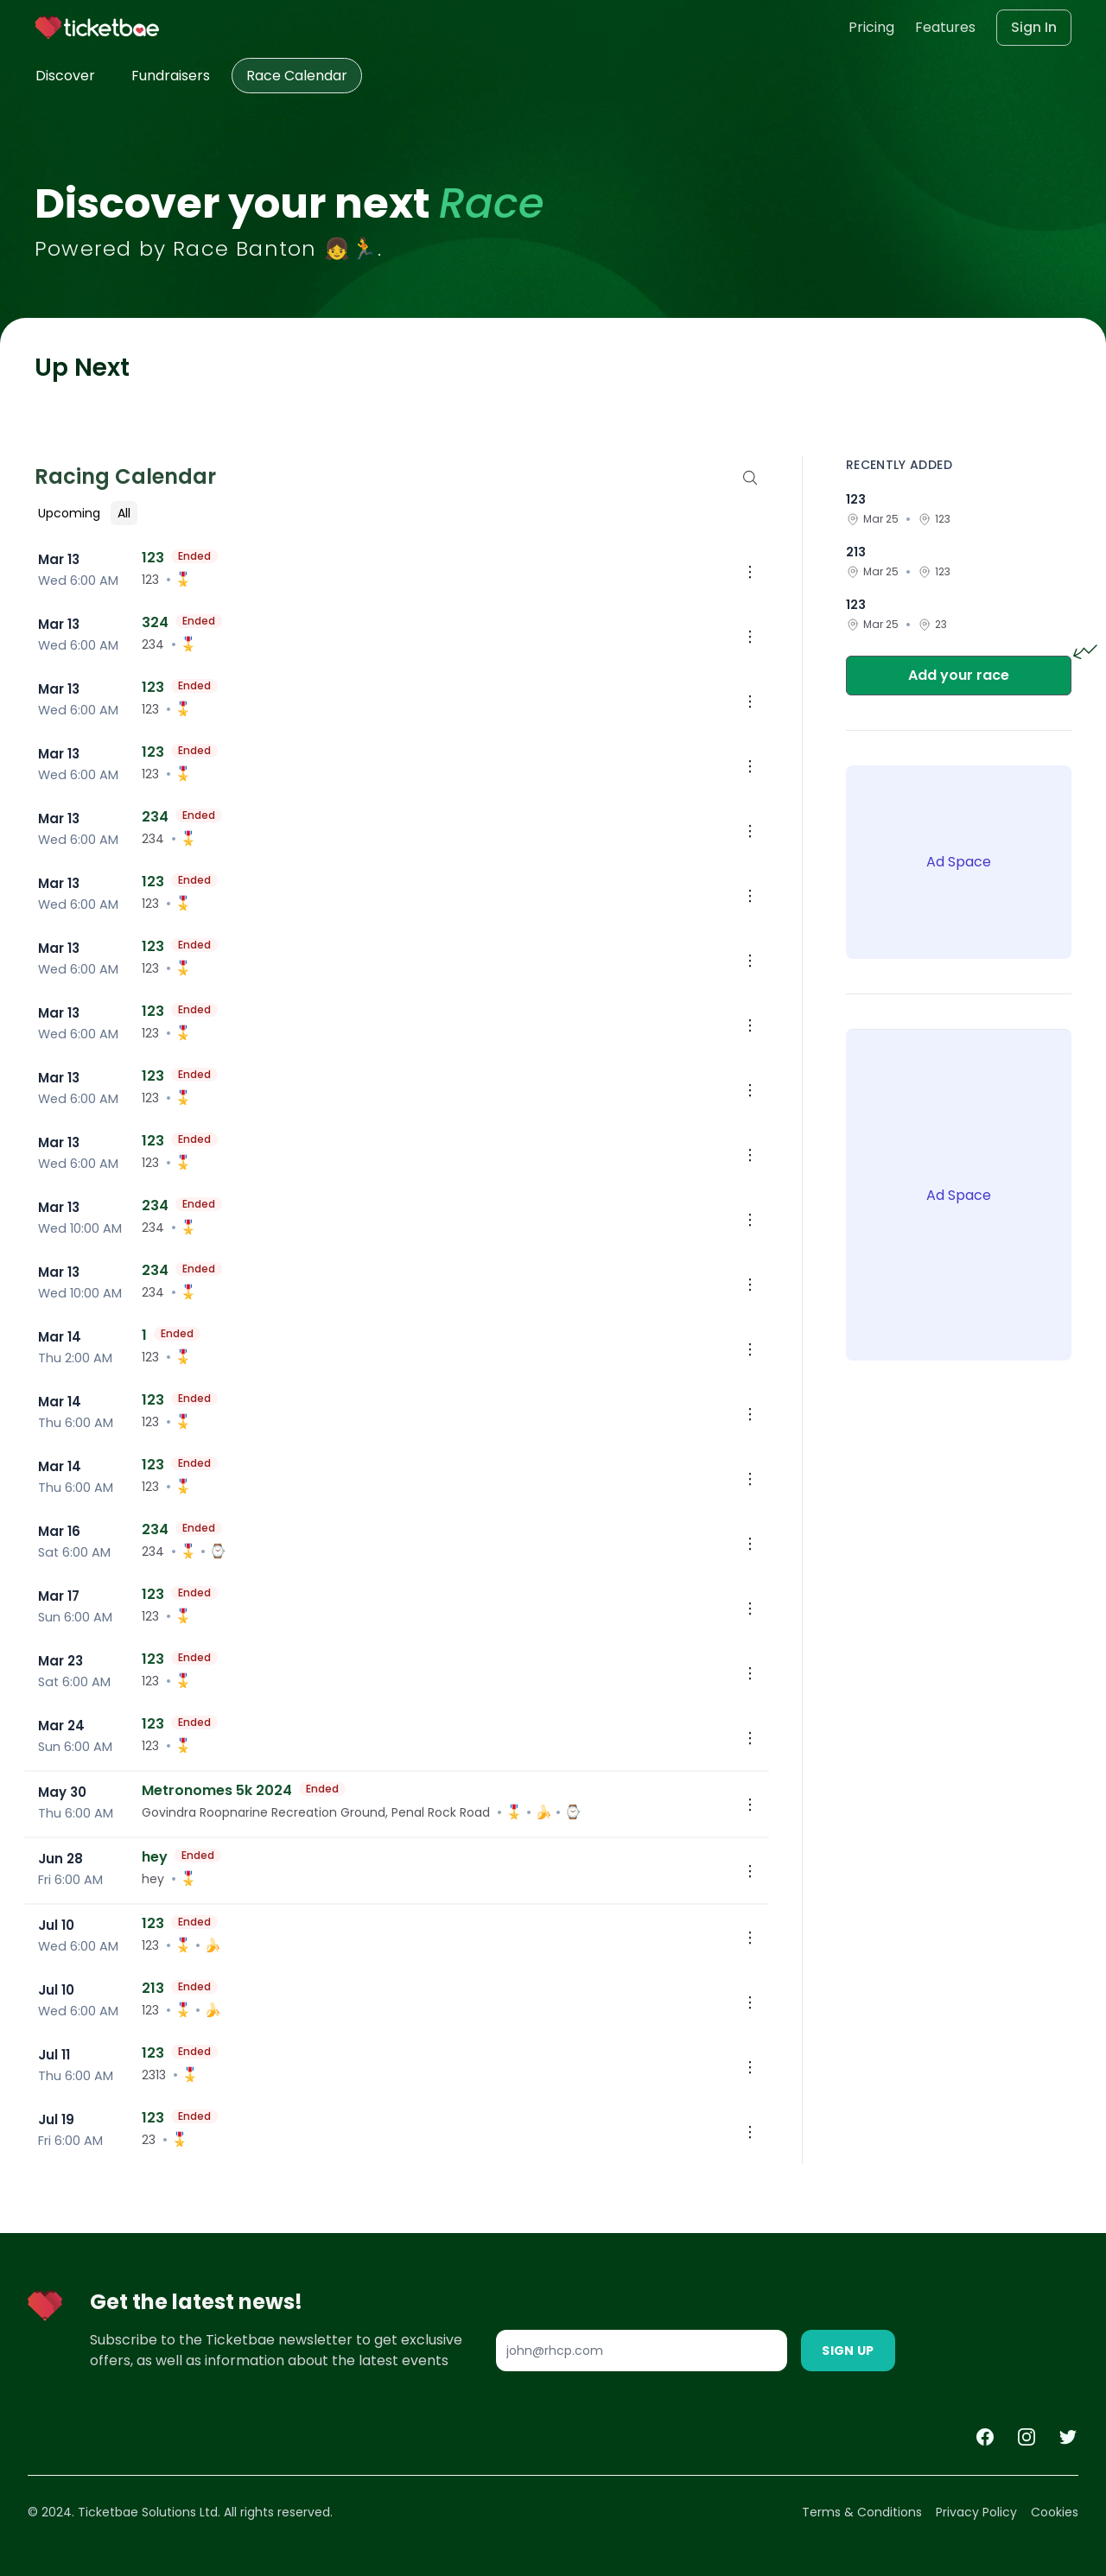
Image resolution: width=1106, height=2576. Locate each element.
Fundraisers (170, 76)
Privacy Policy (976, 2512)
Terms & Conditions (862, 2512)
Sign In (1034, 27)
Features (945, 27)
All (124, 513)
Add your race (958, 675)
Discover (65, 76)
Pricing (871, 27)
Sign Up (848, 2350)
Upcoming (69, 513)
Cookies (1054, 2512)
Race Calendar (296, 76)
